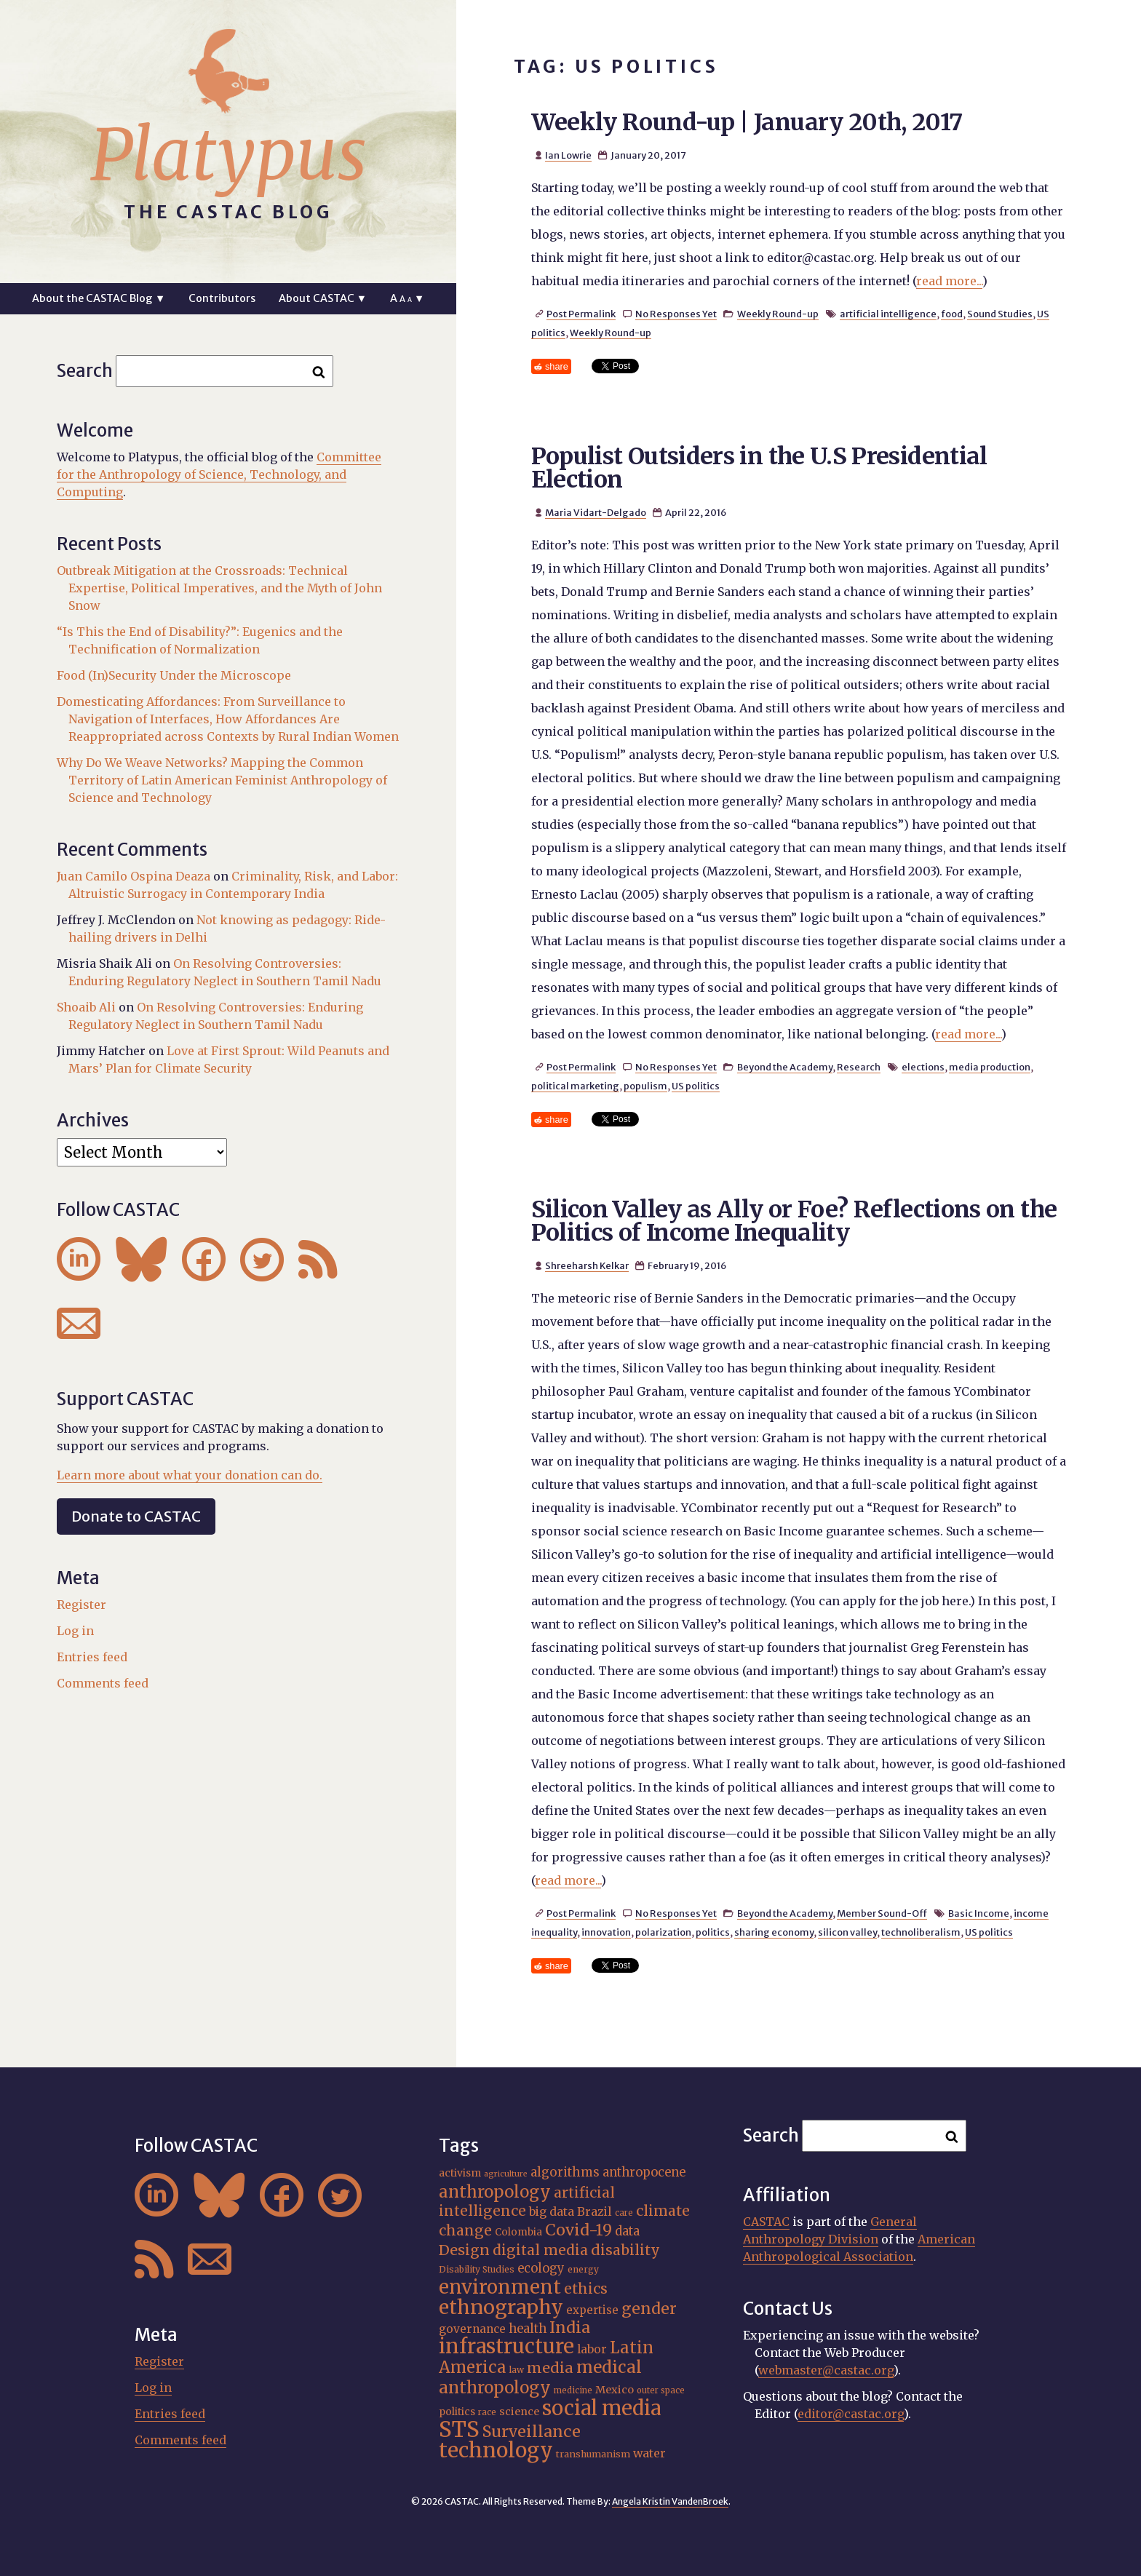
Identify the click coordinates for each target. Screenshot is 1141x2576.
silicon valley (847, 1932)
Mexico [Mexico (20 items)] (614, 2389)
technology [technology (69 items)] (496, 2450)
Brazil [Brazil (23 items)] (594, 2211)
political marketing (575, 1086)
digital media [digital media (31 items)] (540, 2250)
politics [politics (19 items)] (457, 2411)
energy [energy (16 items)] (583, 2269)
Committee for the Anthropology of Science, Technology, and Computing (219, 474)
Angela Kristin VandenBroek (670, 2501)
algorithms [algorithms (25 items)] (565, 2172)
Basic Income (978, 1913)
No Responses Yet (676, 313)
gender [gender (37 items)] (649, 2308)
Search (85, 370)
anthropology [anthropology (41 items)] (495, 2192)
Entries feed (92, 1657)
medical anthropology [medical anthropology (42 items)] (540, 2377)
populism (645, 1086)
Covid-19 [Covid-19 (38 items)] (578, 2230)
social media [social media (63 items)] (601, 2408)
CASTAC (766, 2221)
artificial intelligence (888, 313)
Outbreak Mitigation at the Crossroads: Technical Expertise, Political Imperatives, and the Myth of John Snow (219, 588)
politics (713, 1932)
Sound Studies (1000, 313)
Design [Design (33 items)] (464, 2250)
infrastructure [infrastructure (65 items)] (506, 2346)
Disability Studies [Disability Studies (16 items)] (476, 2269)
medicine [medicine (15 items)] (573, 2390)
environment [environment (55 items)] (500, 2287)
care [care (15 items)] (624, 2213)
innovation (606, 1932)
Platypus (228, 155)
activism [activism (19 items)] (460, 2172)
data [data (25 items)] (627, 2231)
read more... (949, 281)
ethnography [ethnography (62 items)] (501, 2306)
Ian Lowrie (568, 155)
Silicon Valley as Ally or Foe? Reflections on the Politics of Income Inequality (794, 1221)
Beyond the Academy (784, 1067)
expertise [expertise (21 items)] (592, 2310)
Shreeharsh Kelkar (587, 1265)
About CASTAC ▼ (323, 298)
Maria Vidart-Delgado (595, 512)
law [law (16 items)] (516, 2369)
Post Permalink (581, 313)
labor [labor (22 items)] (592, 2349)
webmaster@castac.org (826, 2370)
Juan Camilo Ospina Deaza (133, 876)
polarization (663, 1932)
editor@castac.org (851, 2413)
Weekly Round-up (778, 313)
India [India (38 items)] (569, 2327)
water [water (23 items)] (649, 2453)
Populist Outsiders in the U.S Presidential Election (759, 468)
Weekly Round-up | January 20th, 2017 (747, 122)
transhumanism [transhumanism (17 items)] (593, 2454)
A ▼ (407, 298)
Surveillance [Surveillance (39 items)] (531, 2431)
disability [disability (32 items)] (625, 2250)
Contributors (221, 298)
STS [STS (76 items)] (459, 2429)
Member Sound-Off (882, 1913)
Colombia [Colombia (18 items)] (518, 2232)
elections (923, 1067)
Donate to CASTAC (136, 1516)
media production (989, 1067)
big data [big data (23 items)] (551, 2211)
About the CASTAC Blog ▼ (98, 298)
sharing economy (774, 1932)
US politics (696, 1086)
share (556, 366)
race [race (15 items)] (487, 2412)
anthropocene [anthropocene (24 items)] (644, 2172)
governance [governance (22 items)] (472, 2329)
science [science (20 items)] (519, 2411)
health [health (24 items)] (527, 2328)
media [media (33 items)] (550, 2367)
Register (81, 1604)
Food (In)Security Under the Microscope (174, 675)
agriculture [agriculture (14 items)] (506, 2174)
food (952, 313)
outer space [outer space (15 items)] (661, 2390)
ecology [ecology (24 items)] (541, 2268)
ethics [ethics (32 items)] (586, 2288)
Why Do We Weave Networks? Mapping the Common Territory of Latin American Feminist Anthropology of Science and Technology (222, 780)
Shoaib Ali (86, 1007)
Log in (75, 1630)
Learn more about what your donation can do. (189, 1475)
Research (858, 1067)
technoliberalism (921, 1932)
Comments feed (102, 1683)
